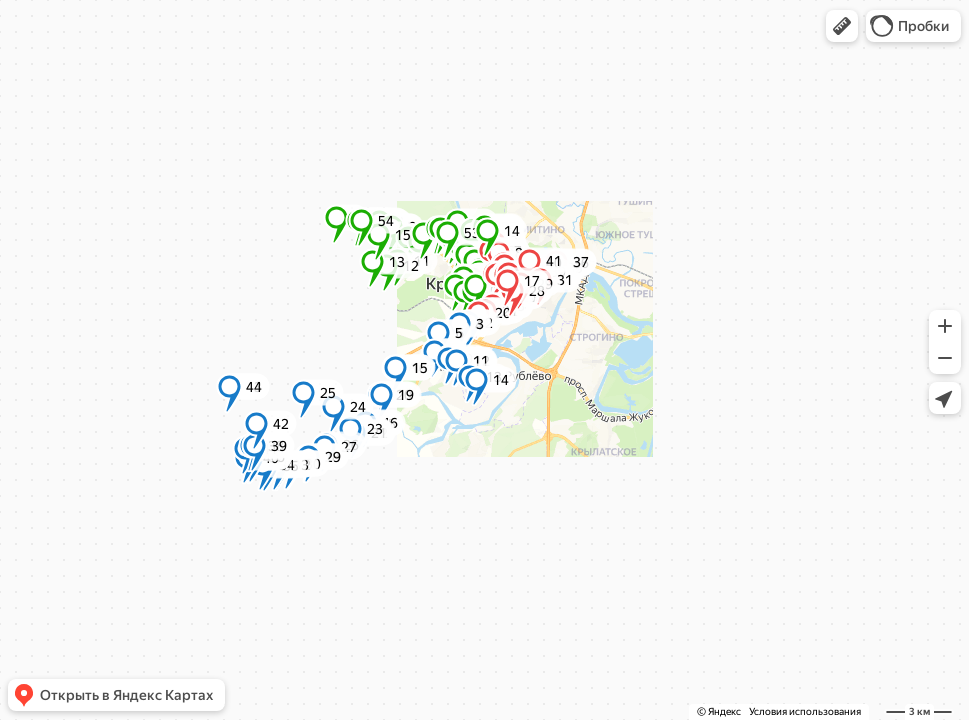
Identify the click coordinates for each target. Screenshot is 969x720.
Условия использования (805, 711)
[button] (842, 26)
